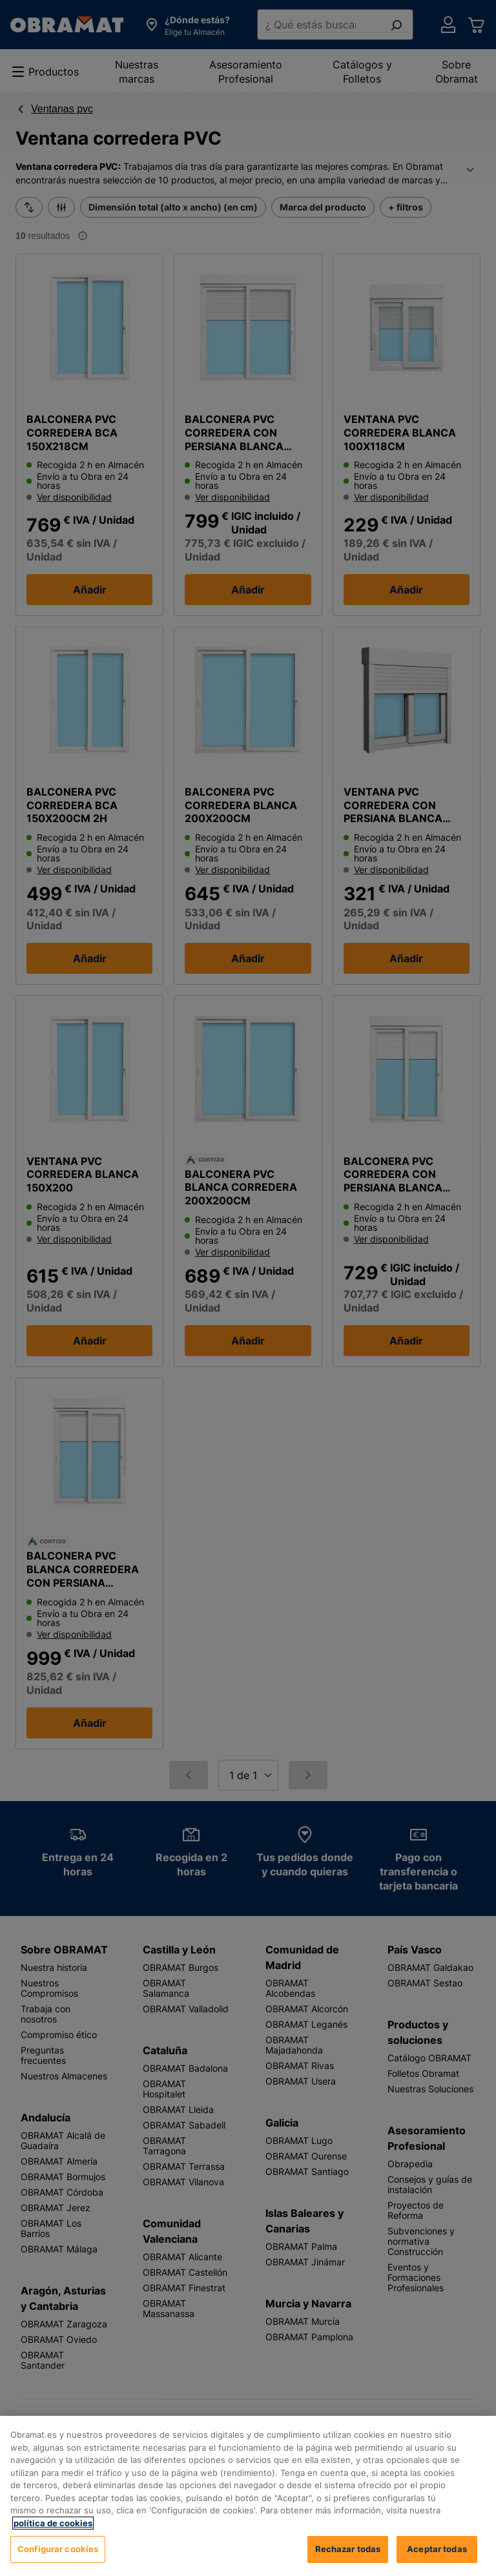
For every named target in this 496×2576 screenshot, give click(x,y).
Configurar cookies (57, 2549)
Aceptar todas (437, 2549)
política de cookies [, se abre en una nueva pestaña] (53, 2523)
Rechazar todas (348, 2549)
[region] (248, 2496)
